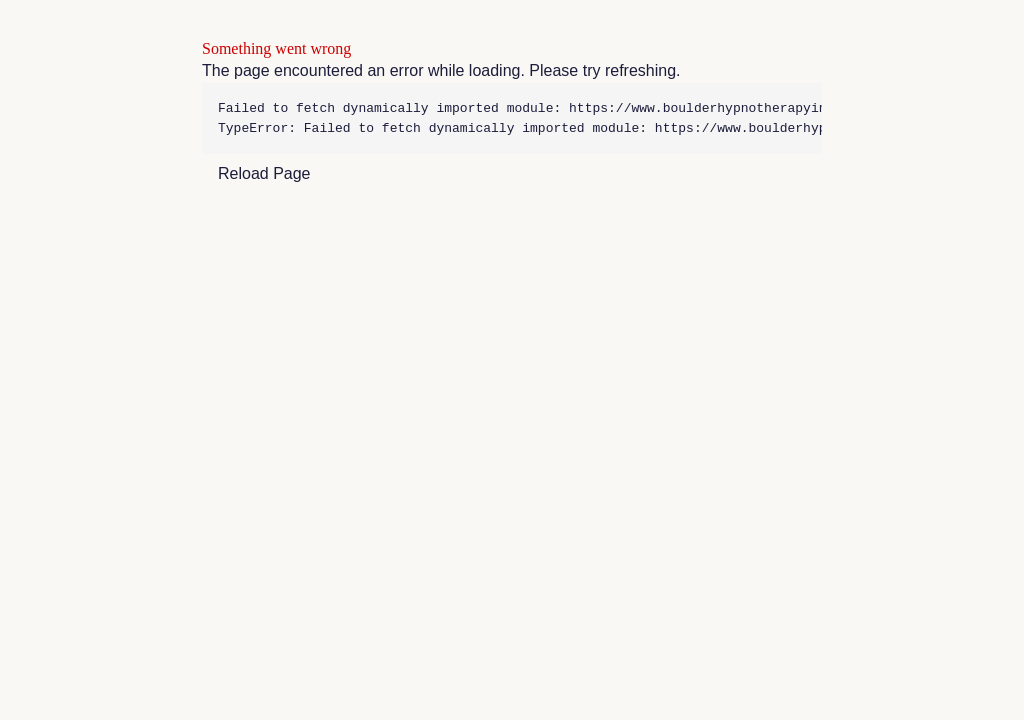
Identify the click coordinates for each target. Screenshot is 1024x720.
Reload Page (264, 173)
